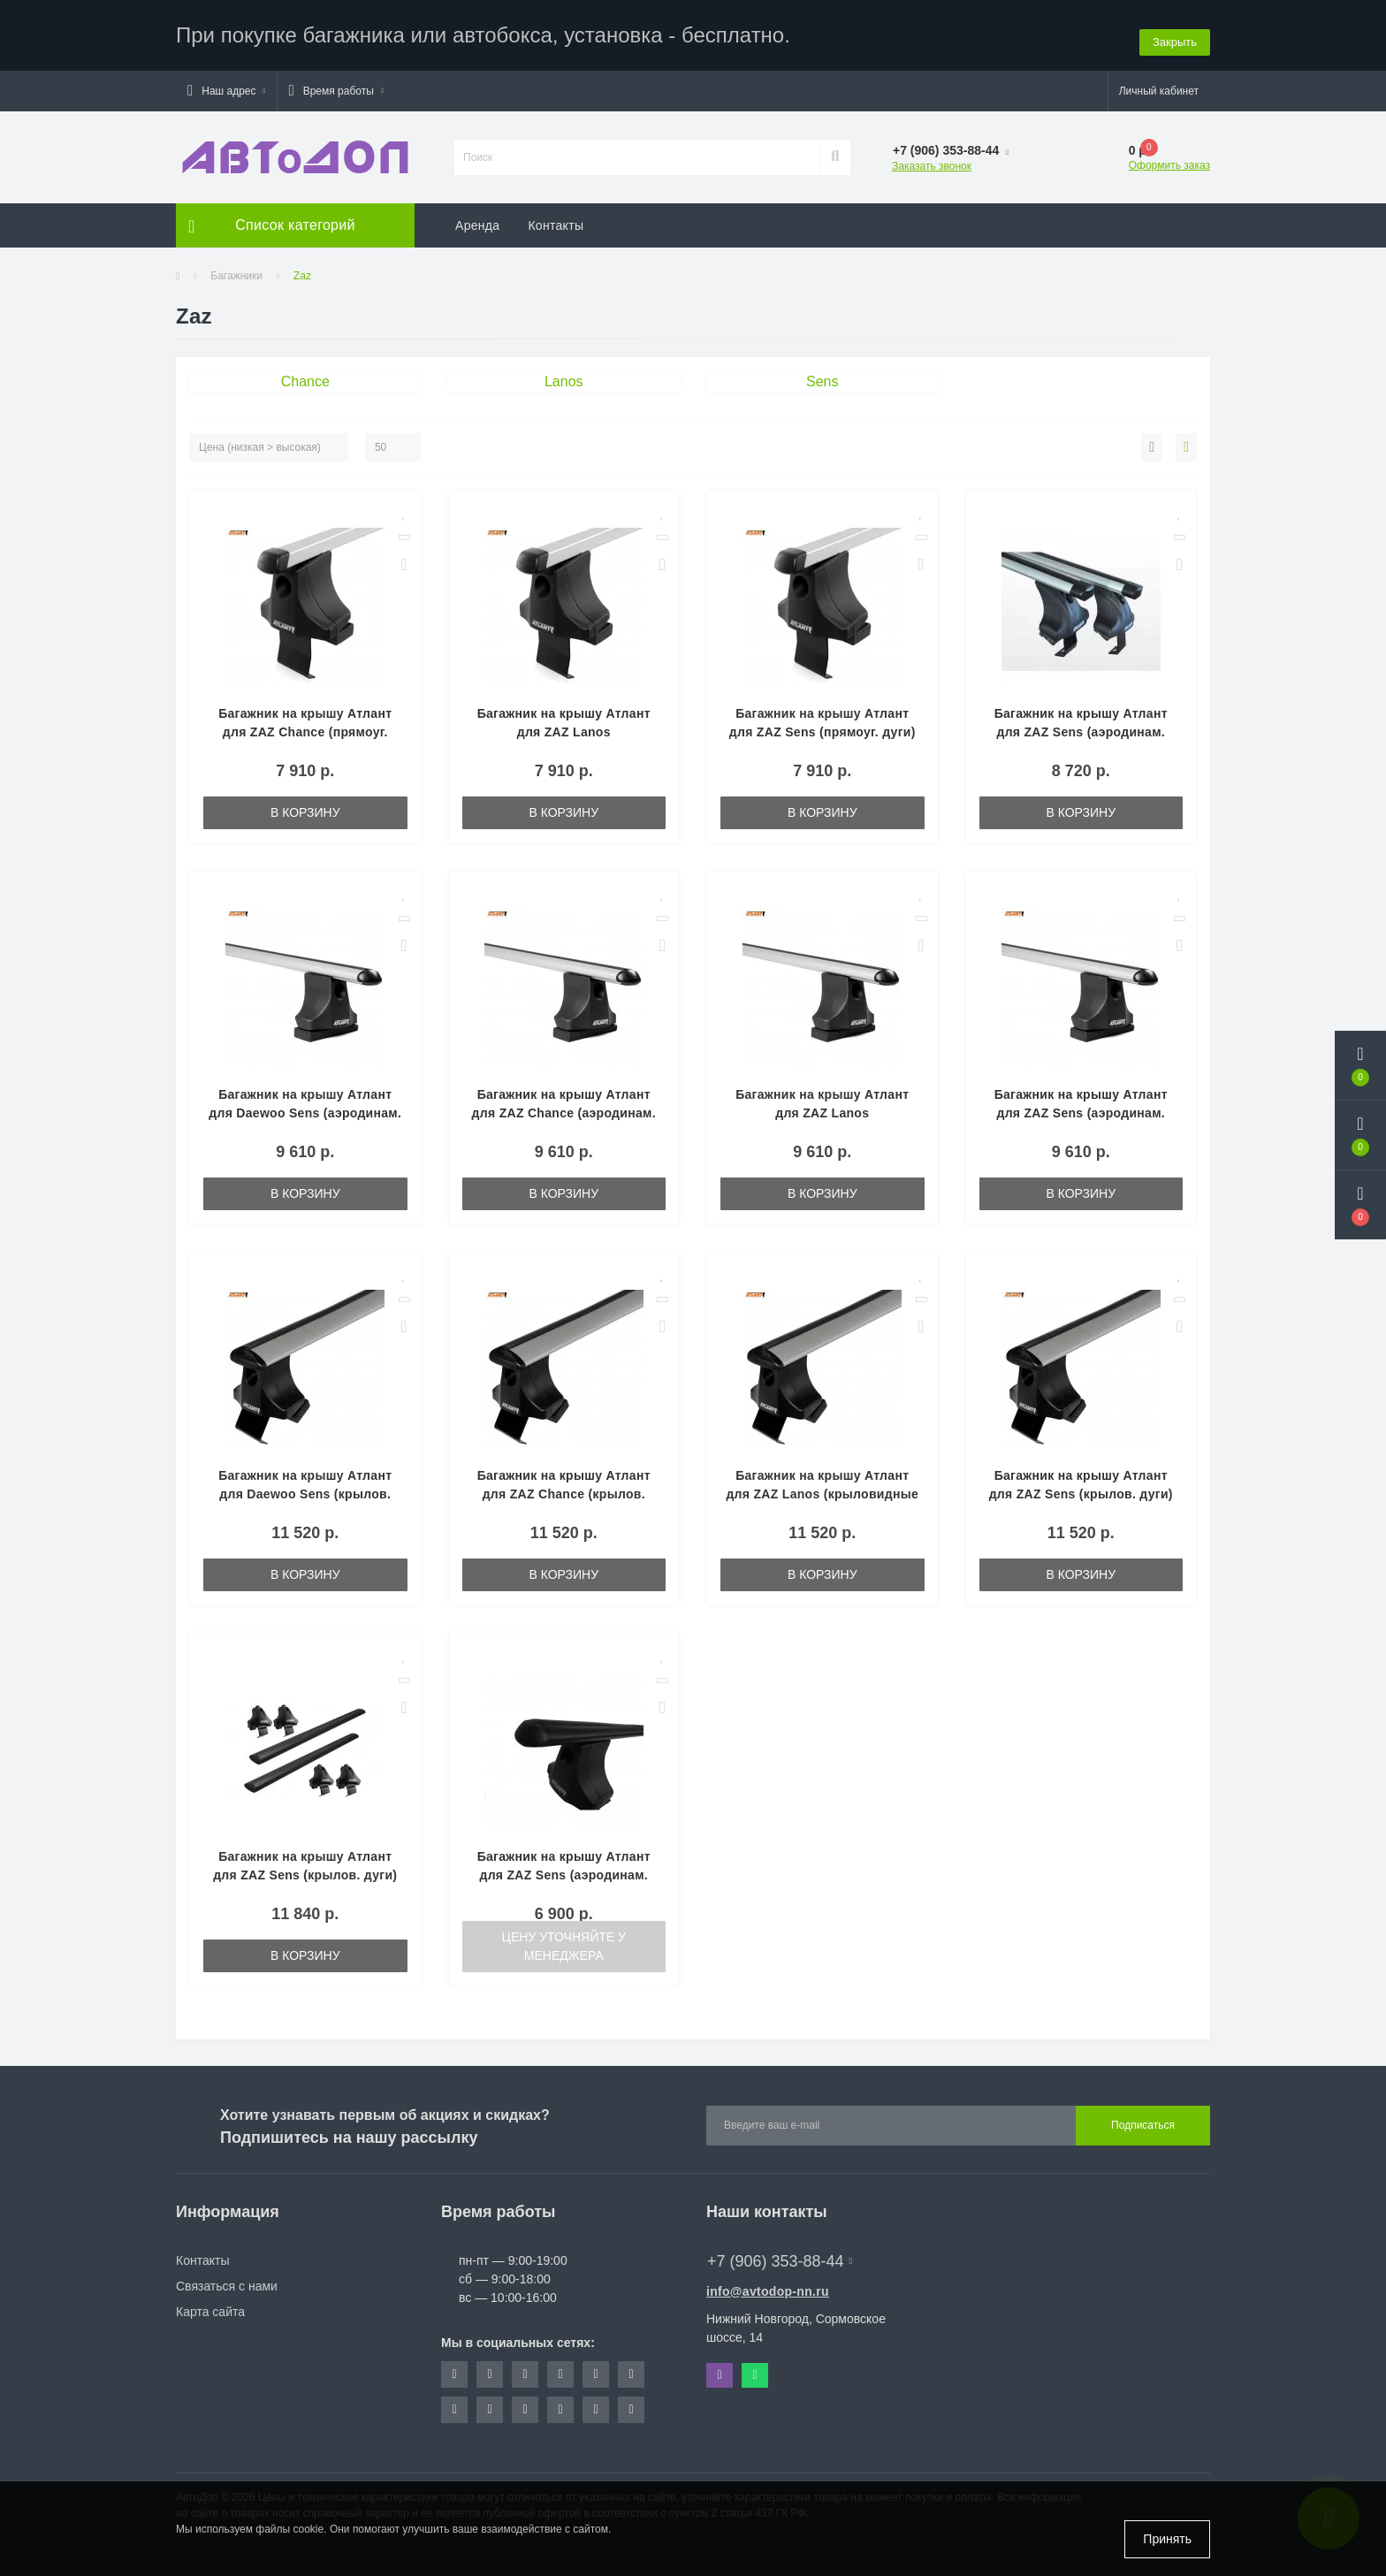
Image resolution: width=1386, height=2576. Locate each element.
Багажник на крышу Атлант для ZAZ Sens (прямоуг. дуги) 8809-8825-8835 (822, 723)
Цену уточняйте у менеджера (564, 1937)
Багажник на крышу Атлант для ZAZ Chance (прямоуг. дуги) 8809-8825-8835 (305, 723)
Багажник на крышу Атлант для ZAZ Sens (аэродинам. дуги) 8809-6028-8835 (564, 1866)
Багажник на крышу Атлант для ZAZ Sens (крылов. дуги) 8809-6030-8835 (305, 1866)
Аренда (477, 217)
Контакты (555, 217)
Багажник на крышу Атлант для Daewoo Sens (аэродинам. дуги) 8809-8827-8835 (305, 1104)
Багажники (236, 267)
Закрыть (1175, 30)
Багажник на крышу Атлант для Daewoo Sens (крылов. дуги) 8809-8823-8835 (305, 1485)
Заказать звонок (931, 157)
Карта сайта (210, 2303)
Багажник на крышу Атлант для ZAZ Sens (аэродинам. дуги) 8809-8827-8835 (1081, 1104)
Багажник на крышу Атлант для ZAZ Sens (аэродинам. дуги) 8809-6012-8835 (1081, 723)
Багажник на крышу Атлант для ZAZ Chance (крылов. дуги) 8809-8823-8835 (564, 1485)
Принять (1167, 2539)
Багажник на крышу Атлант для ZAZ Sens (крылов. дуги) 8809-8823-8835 (1081, 1485)
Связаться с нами (227, 2277)
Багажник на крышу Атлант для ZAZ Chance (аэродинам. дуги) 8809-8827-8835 (564, 1104)
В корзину (305, 803)
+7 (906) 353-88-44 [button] (779, 2252)
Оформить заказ (1169, 156)
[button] (226, 82)
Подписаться (1143, 2117)
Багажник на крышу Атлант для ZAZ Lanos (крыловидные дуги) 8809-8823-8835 (822, 1485)
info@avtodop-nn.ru (767, 2282)
